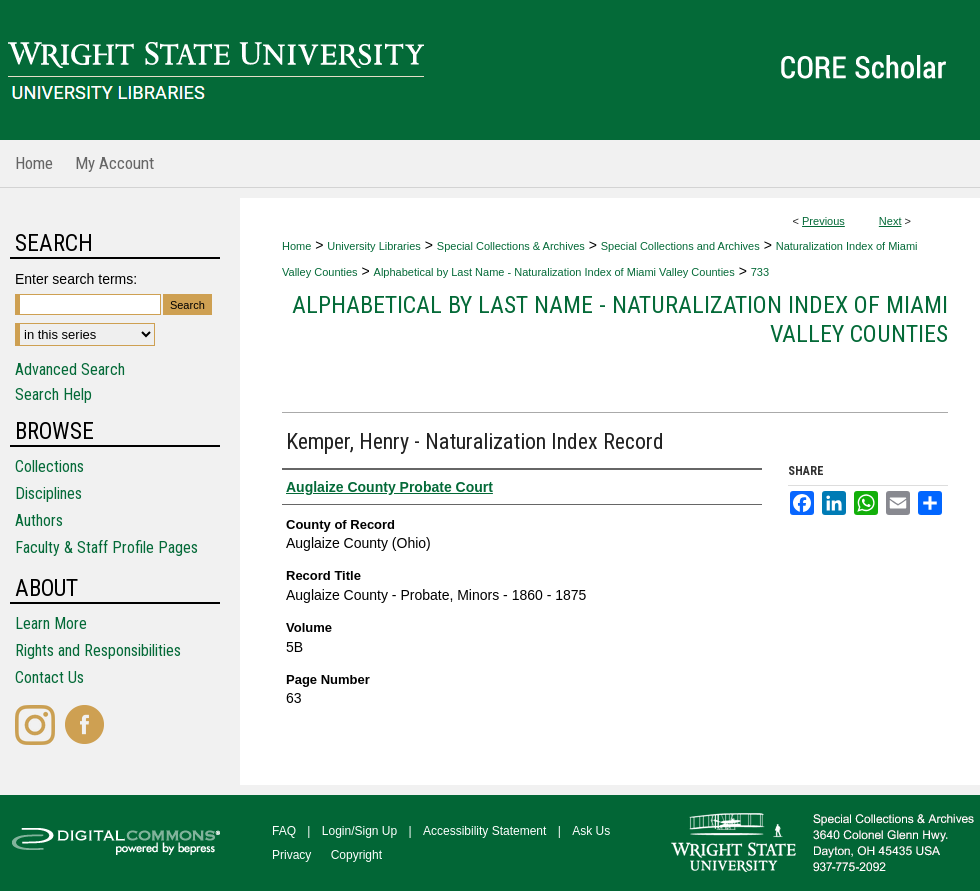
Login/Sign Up (359, 831)
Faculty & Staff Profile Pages (106, 547)
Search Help (53, 394)
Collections (49, 466)
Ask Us (591, 831)
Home (296, 246)
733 (760, 272)
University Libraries (374, 246)
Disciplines (48, 493)
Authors (39, 520)
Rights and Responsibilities (98, 650)
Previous (823, 221)
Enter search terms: (76, 279)
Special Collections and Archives (680, 246)
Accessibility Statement (484, 831)
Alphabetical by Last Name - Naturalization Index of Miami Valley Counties (554, 272)
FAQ (284, 831)
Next (890, 221)
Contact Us (49, 677)
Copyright (356, 855)
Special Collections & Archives (511, 246)
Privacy (291, 855)
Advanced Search (70, 369)
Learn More (51, 623)
